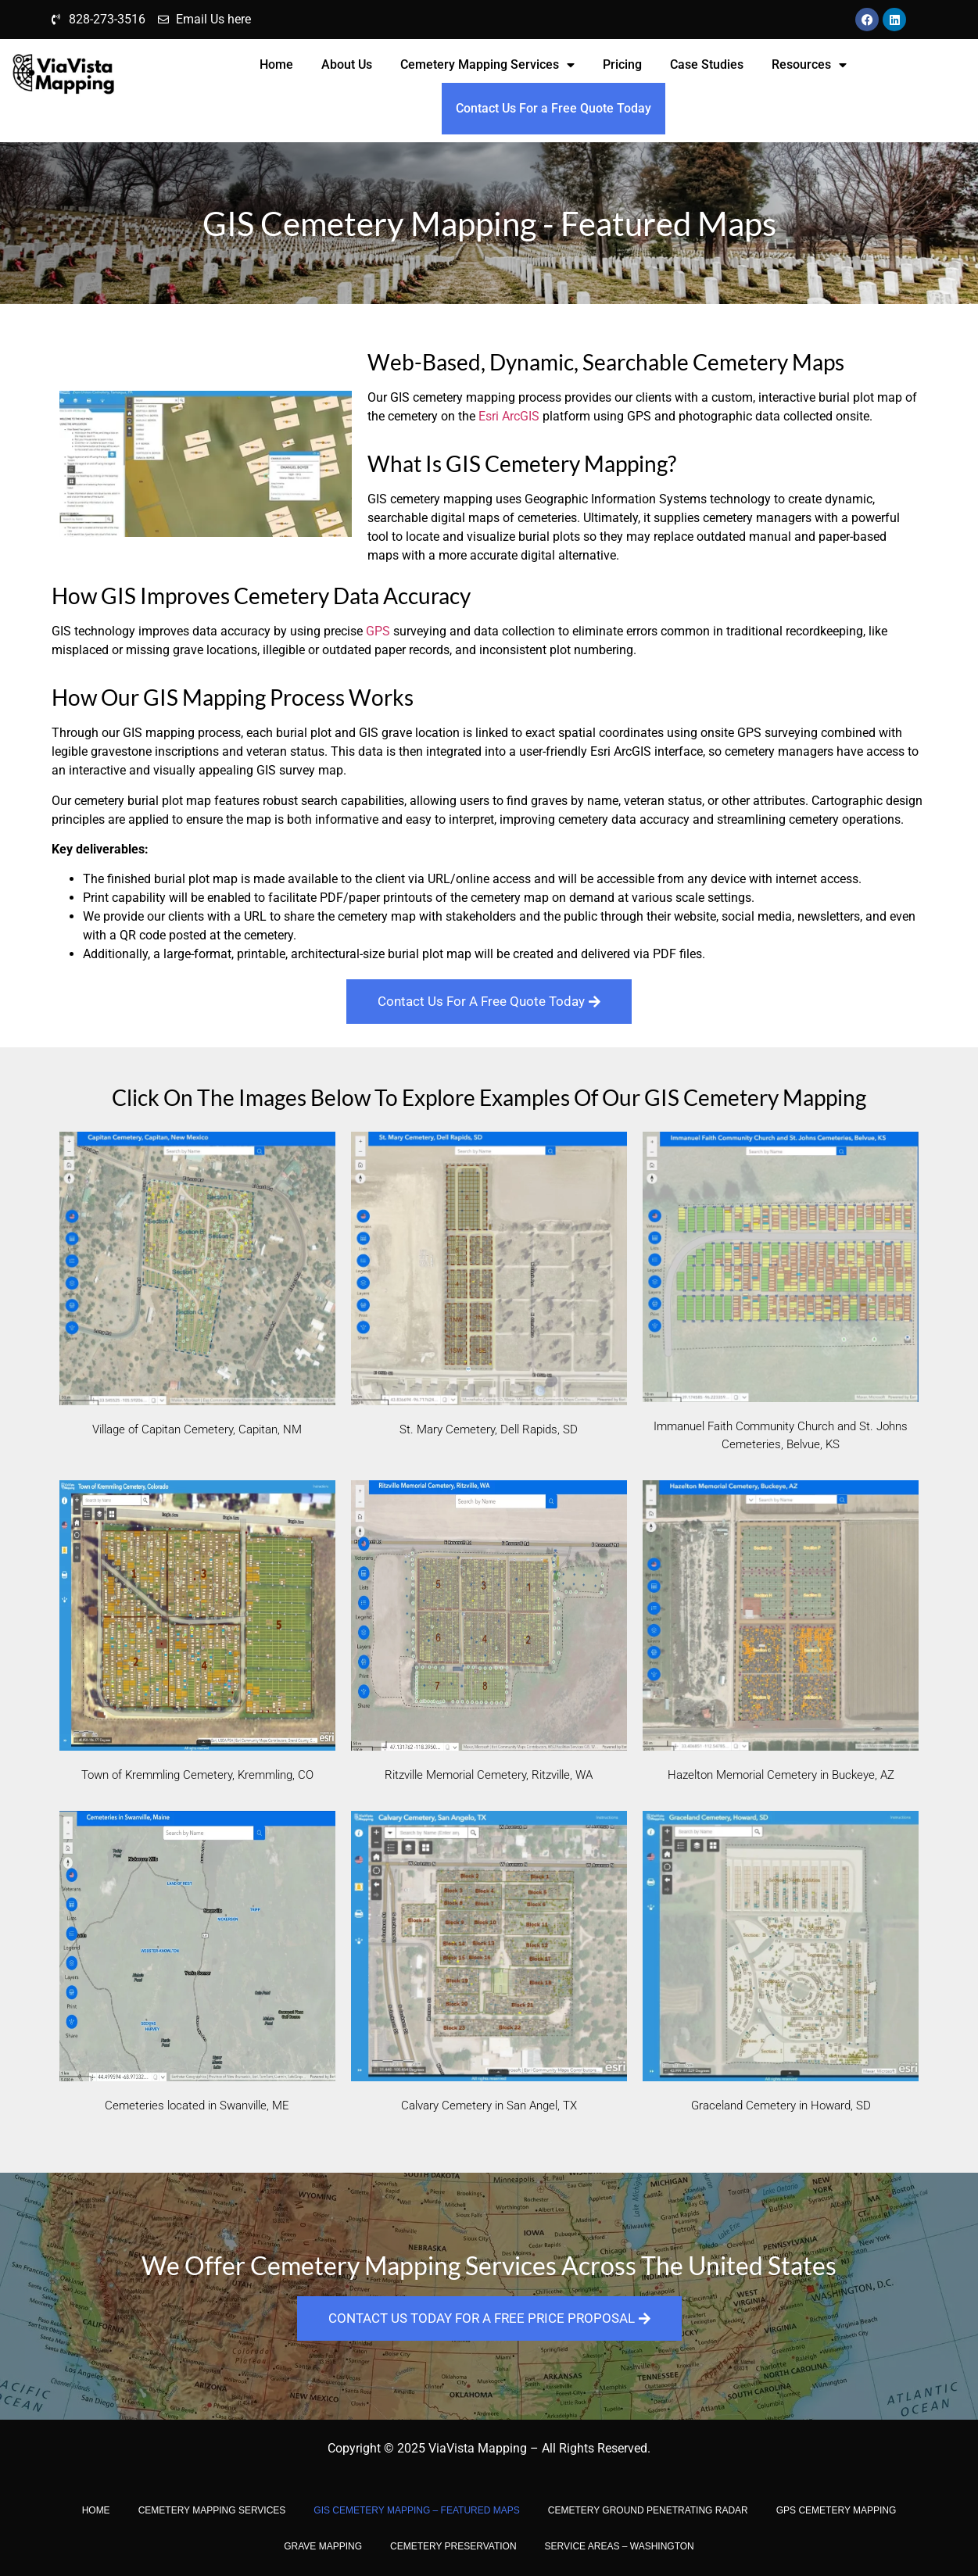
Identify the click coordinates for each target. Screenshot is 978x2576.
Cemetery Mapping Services (487, 65)
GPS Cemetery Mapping (836, 2510)
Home (276, 64)
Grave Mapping (323, 2546)
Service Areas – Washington (619, 2546)
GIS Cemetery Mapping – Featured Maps (416, 2510)
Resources (809, 65)
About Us (346, 64)
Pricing (622, 64)
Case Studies (706, 64)
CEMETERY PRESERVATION (453, 2546)
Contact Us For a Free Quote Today (553, 108)
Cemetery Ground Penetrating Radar (648, 2510)
